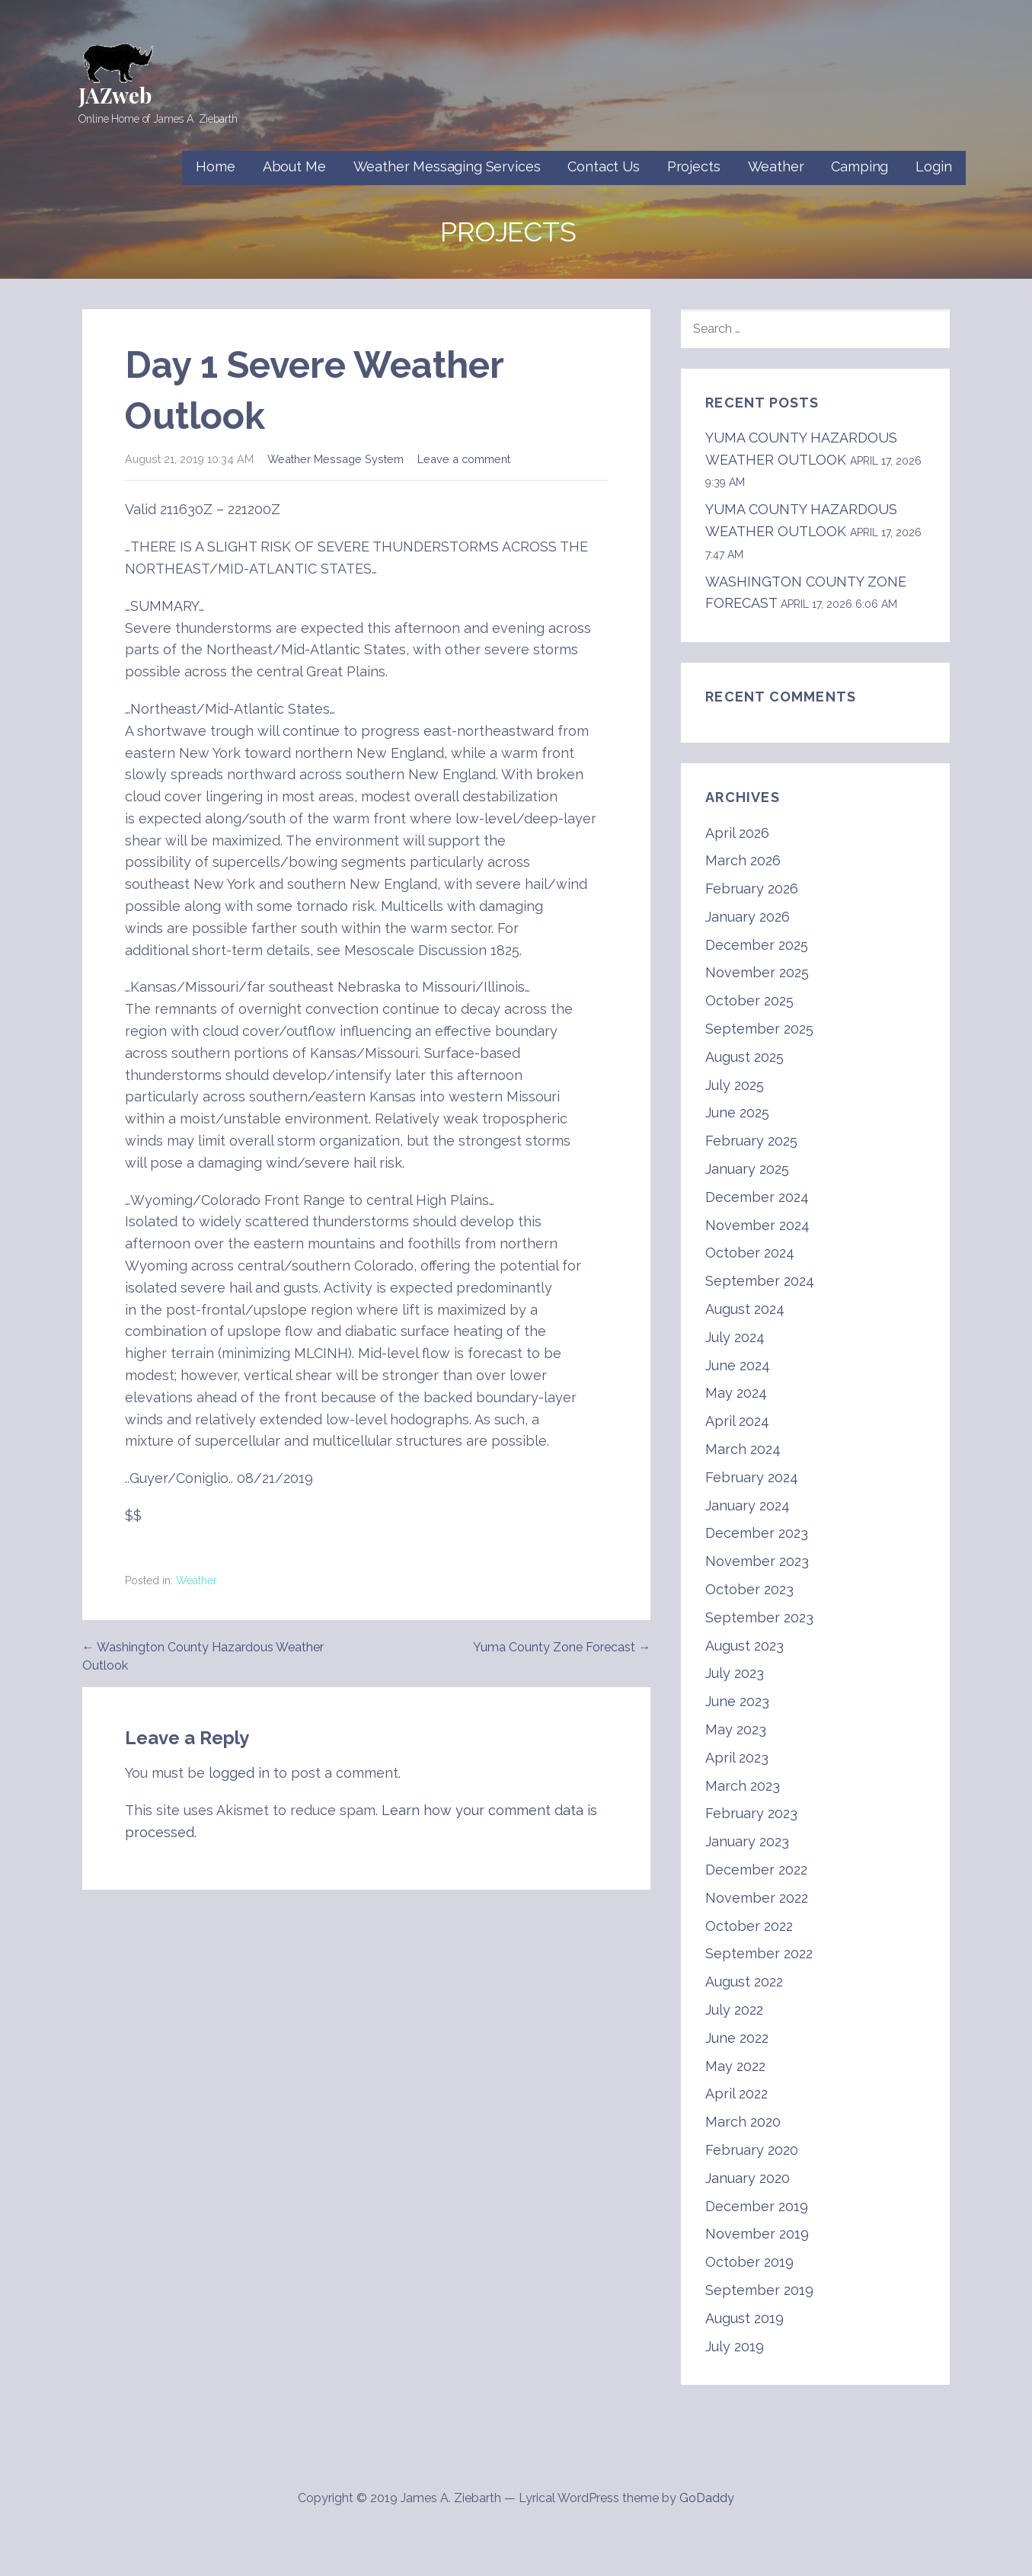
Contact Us (603, 166)
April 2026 (737, 833)
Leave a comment (463, 458)
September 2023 (759, 1617)
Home (215, 166)
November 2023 (757, 1561)
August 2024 (744, 1309)
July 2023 (734, 1673)
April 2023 (736, 1758)
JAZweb (115, 95)
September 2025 (759, 1029)
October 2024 (749, 1253)
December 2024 (757, 1197)
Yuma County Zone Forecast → (561, 1647)
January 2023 (747, 1841)
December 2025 (756, 945)
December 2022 (756, 1870)
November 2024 (757, 1225)
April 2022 (736, 2093)
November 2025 (757, 972)
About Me (294, 166)
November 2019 (757, 2234)
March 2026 (743, 860)
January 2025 (747, 1169)
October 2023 (749, 1589)
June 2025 (737, 1112)
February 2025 (751, 1141)
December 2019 (756, 2206)
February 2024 (751, 1477)
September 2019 (759, 2290)
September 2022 (759, 1953)
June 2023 (737, 1701)
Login (933, 166)
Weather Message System (335, 458)
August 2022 (744, 1982)
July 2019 (734, 2346)
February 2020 (751, 2150)
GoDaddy (706, 2498)
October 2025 (749, 1000)
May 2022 (735, 2066)
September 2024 (759, 1281)
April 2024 (737, 1421)
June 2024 (737, 1365)
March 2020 (743, 2122)
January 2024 (747, 1505)
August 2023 (744, 1646)
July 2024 (735, 1337)
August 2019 (744, 2318)
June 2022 (736, 2038)
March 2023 (742, 1786)
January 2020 (747, 2178)
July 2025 (734, 1085)
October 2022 (749, 1926)
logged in (239, 1773)
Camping (859, 166)
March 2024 (743, 1449)
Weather (776, 166)
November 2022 (756, 1898)
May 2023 (735, 1729)
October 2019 (749, 2262)
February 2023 (751, 1813)
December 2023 (756, 1533)
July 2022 (734, 2010)
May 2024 (736, 1393)
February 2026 (751, 888)
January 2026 (747, 917)
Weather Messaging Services (447, 166)
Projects (693, 166)
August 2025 (744, 1057)
